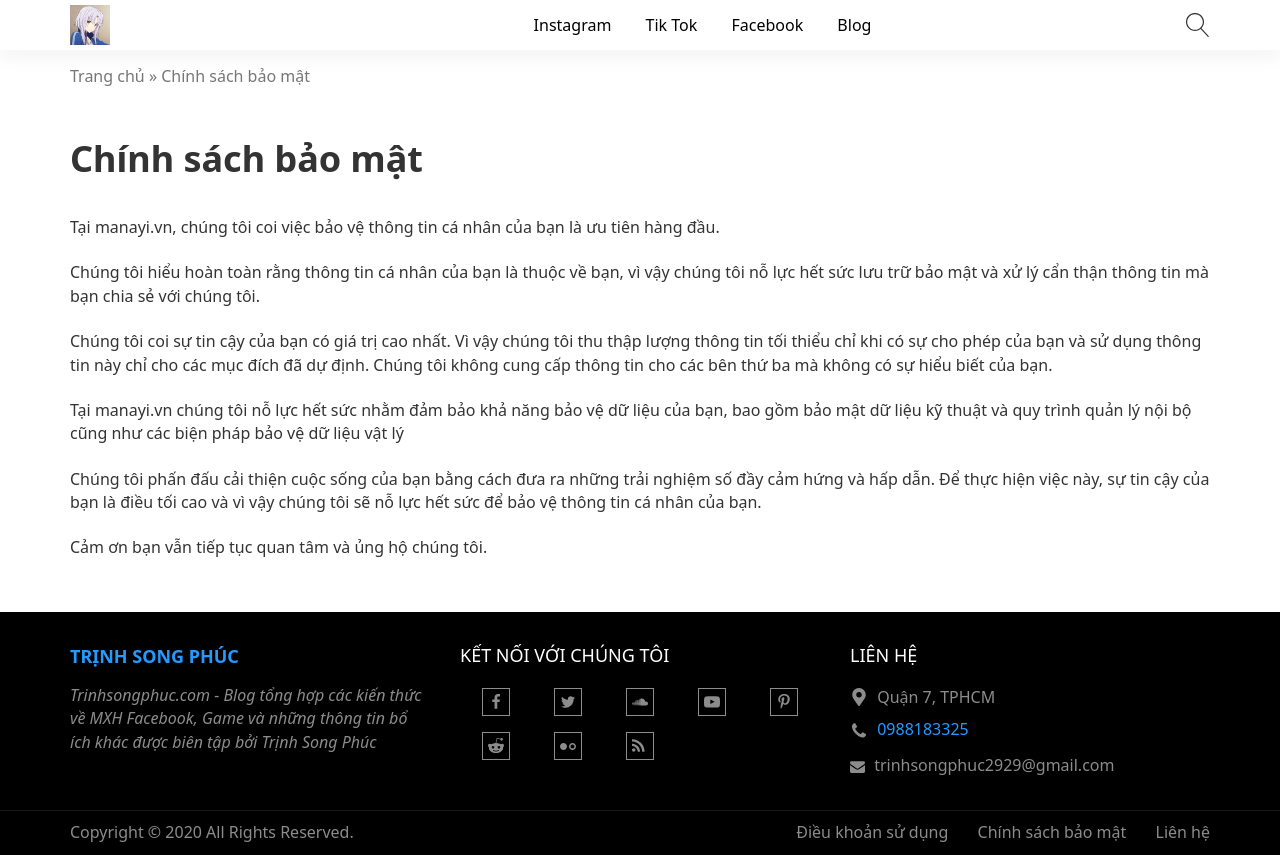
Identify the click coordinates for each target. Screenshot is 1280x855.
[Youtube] (712, 710)
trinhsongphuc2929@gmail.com (994, 765)
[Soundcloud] (640, 710)
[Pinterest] (784, 710)
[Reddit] (496, 754)
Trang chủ (107, 76)
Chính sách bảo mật (235, 76)
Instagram (573, 25)
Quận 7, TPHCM (936, 697)
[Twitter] (568, 710)
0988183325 (923, 729)
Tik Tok (672, 25)
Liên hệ (1183, 832)
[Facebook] (496, 710)
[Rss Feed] (640, 754)
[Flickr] (568, 754)
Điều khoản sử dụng (872, 832)
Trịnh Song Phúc (154, 656)
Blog (854, 25)
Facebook (767, 25)
